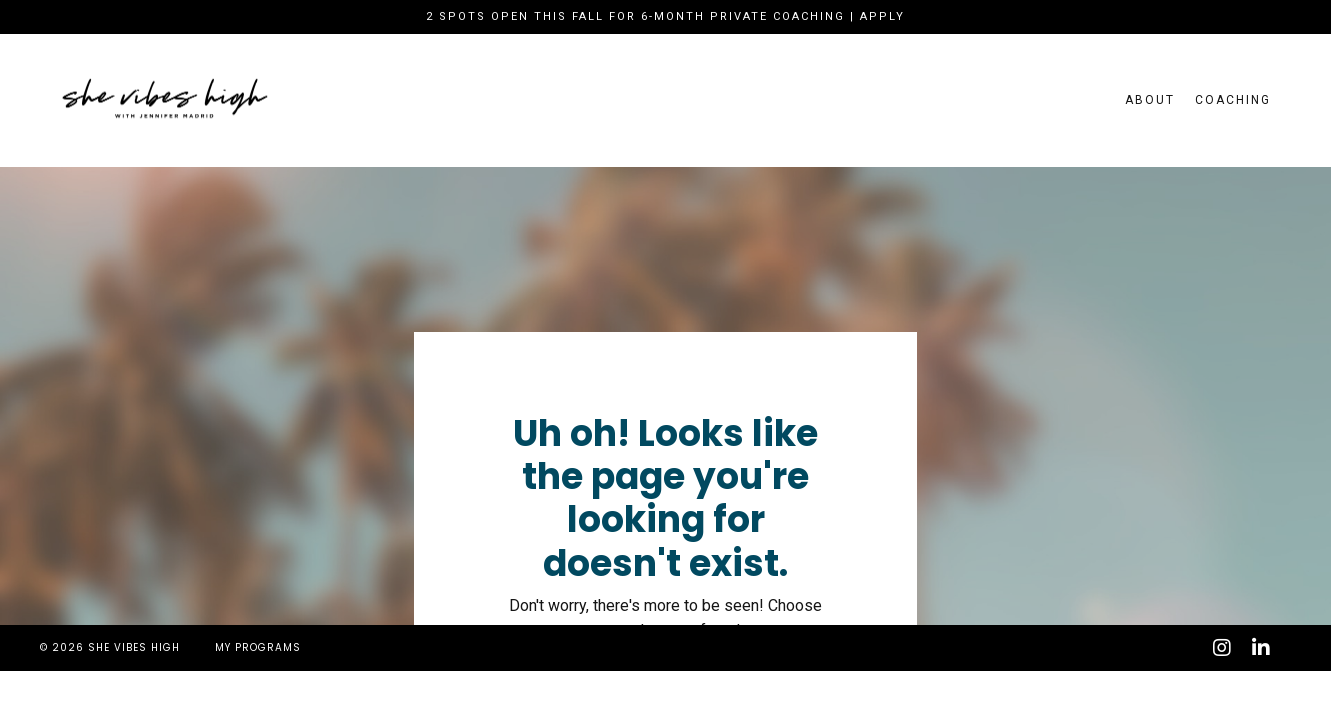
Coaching (1233, 100)
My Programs (258, 647)
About (1150, 100)
